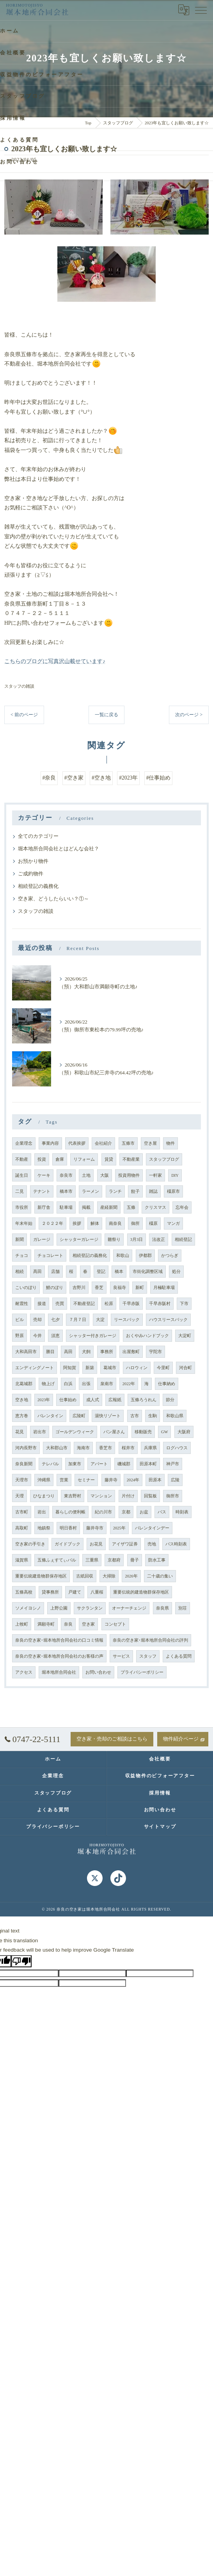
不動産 (21, 1159)
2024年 (133, 1480)
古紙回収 (84, 1576)
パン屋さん (114, 1432)
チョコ (21, 1255)
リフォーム (84, 1159)
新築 (89, 1368)
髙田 (37, 1271)
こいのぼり (26, 1287)
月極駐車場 (164, 1287)
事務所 (106, 1352)
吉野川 (79, 1287)
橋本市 (66, 1191)
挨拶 (77, 1223)
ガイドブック (67, 1544)
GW (164, 1432)
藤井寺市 (94, 1528)
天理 (19, 1496)
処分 (176, 1271)
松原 (109, 1303)
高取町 (21, 1528)
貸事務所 (50, 1592)
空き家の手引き (30, 1544)
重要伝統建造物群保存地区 (41, 1576)
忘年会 (182, 1207)
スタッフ (147, 1656)
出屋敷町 (131, 1352)
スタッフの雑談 (19, 686)
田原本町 (148, 1464)
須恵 (55, 1336)
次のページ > (188, 714)
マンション (101, 1496)
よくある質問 (179, 1656)
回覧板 (150, 1496)
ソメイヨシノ (28, 1608)
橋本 (119, 1271)
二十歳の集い (160, 1576)
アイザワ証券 (125, 1544)
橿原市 (173, 1191)
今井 (37, 1336)
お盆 (144, 1512)
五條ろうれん (143, 1400)
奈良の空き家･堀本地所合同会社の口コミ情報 (59, 1640)
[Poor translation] (21, 1961)
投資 (41, 1159)
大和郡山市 (56, 1448)
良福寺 (119, 1287)
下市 (184, 1303)
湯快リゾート (108, 1416)
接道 (41, 1303)
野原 (19, 1336)
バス (162, 1512)
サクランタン (90, 1608)
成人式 (92, 1400)
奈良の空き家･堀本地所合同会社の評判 (150, 1640)
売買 (59, 1303)
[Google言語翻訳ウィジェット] (183, 9)
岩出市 (39, 1432)
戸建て (74, 1592)
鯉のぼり (54, 1287)
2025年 (119, 1528)
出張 (86, 1384)
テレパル (50, 1464)
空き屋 (150, 1143)
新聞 (19, 1239)
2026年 (131, 1576)
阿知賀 (69, 1368)
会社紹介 (103, 1143)
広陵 (175, 1480)
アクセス (23, 1672)
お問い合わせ (98, 1672)
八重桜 (97, 1592)
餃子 (135, 1191)
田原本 (155, 1480)
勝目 (50, 1352)
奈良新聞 (23, 1464)
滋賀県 (21, 1560)
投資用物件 (129, 1175)
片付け (128, 1496)
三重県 (91, 1560)
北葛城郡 (23, 1384)
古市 (134, 1416)
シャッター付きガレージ (92, 1336)
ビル (19, 1320)
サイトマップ (160, 1826)
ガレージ (41, 1239)
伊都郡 (145, 1255)
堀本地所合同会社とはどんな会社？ (58, 848)
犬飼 (86, 1352)
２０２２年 (52, 1223)
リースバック (127, 1320)
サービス (121, 1656)
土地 (86, 1175)
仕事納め (166, 1384)
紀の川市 (103, 1512)
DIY (175, 1175)
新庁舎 (43, 1207)
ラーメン (90, 1191)
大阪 (104, 1175)
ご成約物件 (30, 874)
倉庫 (59, 1159)
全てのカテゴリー (38, 836)
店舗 (55, 1271)
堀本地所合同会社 (59, 1672)
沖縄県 (43, 1480)
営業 (64, 1480)
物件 (170, 1143)
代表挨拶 (76, 1143)
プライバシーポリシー (142, 1672)
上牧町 (21, 1624)
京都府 (114, 1560)
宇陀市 (155, 1352)
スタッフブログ (164, 1159)
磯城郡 (123, 1464)
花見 (19, 1432)
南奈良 (115, 1223)
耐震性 (21, 1303)
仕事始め (67, 1400)
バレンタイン (50, 1416)
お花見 (96, 1544)
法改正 (158, 1239)
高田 (68, 1352)
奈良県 (162, 1608)
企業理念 (23, 1143)
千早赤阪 (131, 1303)
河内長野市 (26, 1448)
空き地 (21, 1400)
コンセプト (115, 1624)
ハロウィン (136, 1368)
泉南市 (106, 1384)
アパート (99, 1464)
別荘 (182, 1608)
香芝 (99, 1287)
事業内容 (50, 1143)
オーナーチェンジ (129, 1608)
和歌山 (122, 1255)
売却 (37, 1320)
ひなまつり (44, 1496)
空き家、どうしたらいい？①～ (53, 899)
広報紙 (114, 1400)
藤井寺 (111, 1480)
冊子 (134, 1560)
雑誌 (153, 1191)
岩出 (41, 1512)
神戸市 (172, 1464)
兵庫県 (150, 1448)
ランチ (115, 1191)
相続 (19, 1271)
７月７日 (77, 1320)
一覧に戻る (106, 714)
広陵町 (79, 1416)
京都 (126, 1512)
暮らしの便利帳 (70, 1512)
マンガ (173, 1223)
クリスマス (155, 1207)
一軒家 (155, 1175)
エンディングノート (34, 1368)
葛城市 (109, 1368)
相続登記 (183, 1239)
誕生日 (21, 1175)
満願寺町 (46, 1624)
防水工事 (156, 1560)
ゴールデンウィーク (74, 1432)
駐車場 (66, 1207)
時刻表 (182, 1512)
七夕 (55, 1320)
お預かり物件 (33, 861)
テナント (41, 1191)
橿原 (153, 1223)
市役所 (21, 1207)
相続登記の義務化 (38, 886)
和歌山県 (174, 1416)
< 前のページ (24, 714)
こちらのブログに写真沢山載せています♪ (54, 661)
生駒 (152, 1416)
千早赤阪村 (159, 1303)
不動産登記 (84, 1303)
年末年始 (23, 1223)
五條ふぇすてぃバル (56, 1560)
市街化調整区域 (148, 1271)
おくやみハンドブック (147, 1336)
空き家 (88, 1624)
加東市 (74, 1464)
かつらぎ (169, 1255)
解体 (95, 1223)
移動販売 (143, 1432)
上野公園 (58, 1608)
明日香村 (68, 1528)
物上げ (48, 1384)
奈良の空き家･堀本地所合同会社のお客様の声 (59, 1656)
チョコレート (50, 1255)
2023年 (43, 1400)
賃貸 (109, 1159)
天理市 (21, 1480)
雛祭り (114, 1239)
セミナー (86, 1480)
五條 (131, 1207)
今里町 (163, 1368)
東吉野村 (72, 1496)
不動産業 (131, 1159)
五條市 (128, 1143)
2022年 (128, 1384)
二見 (19, 1191)
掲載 (86, 1207)
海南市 (83, 1448)
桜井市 (128, 1448)
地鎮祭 (43, 1528)
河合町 (185, 1368)
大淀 (100, 1320)
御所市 (172, 1496)
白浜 (68, 1384)
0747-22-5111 (32, 1739)
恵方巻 (21, 1416)
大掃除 (109, 1576)
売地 (151, 1544)
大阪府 (184, 1432)
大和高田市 (26, 1352)
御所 (135, 1223)
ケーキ (43, 1175)
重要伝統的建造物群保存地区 (141, 1592)
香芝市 (105, 1448)
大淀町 (184, 1336)
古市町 (21, 1512)
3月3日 (136, 1239)
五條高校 (23, 1592)
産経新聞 (108, 1207)
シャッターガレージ (79, 1239)
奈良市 (66, 1175)
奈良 (68, 1624)
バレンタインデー (152, 1528)
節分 (170, 1400)
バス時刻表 (176, 1544)
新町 (139, 1287)
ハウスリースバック (168, 1320)
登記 (101, 1271)
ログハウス (177, 1448)
